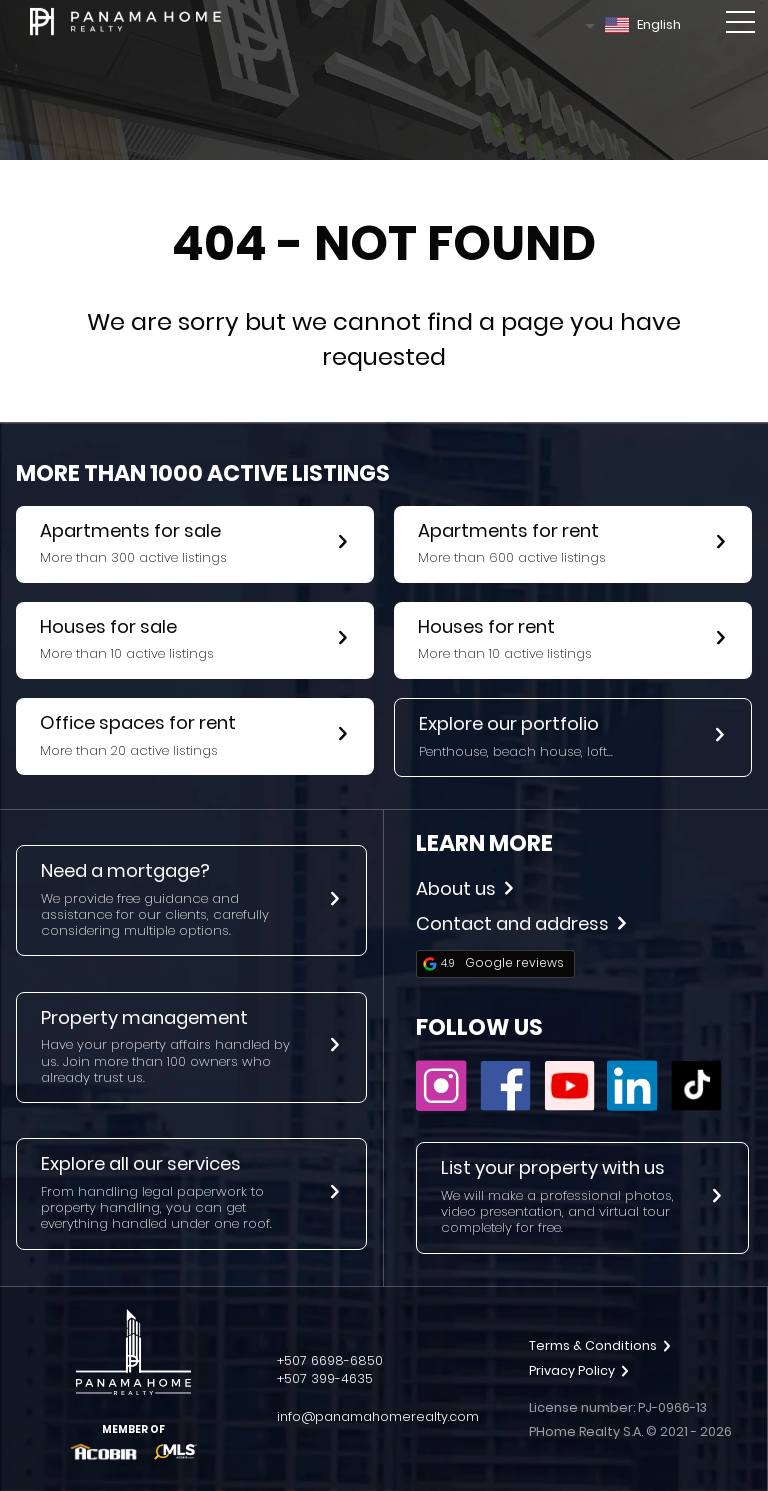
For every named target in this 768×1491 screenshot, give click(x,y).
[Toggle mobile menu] (740, 25)
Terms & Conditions (600, 1345)
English (643, 24)
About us (464, 888)
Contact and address (521, 923)
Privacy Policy (579, 1370)
